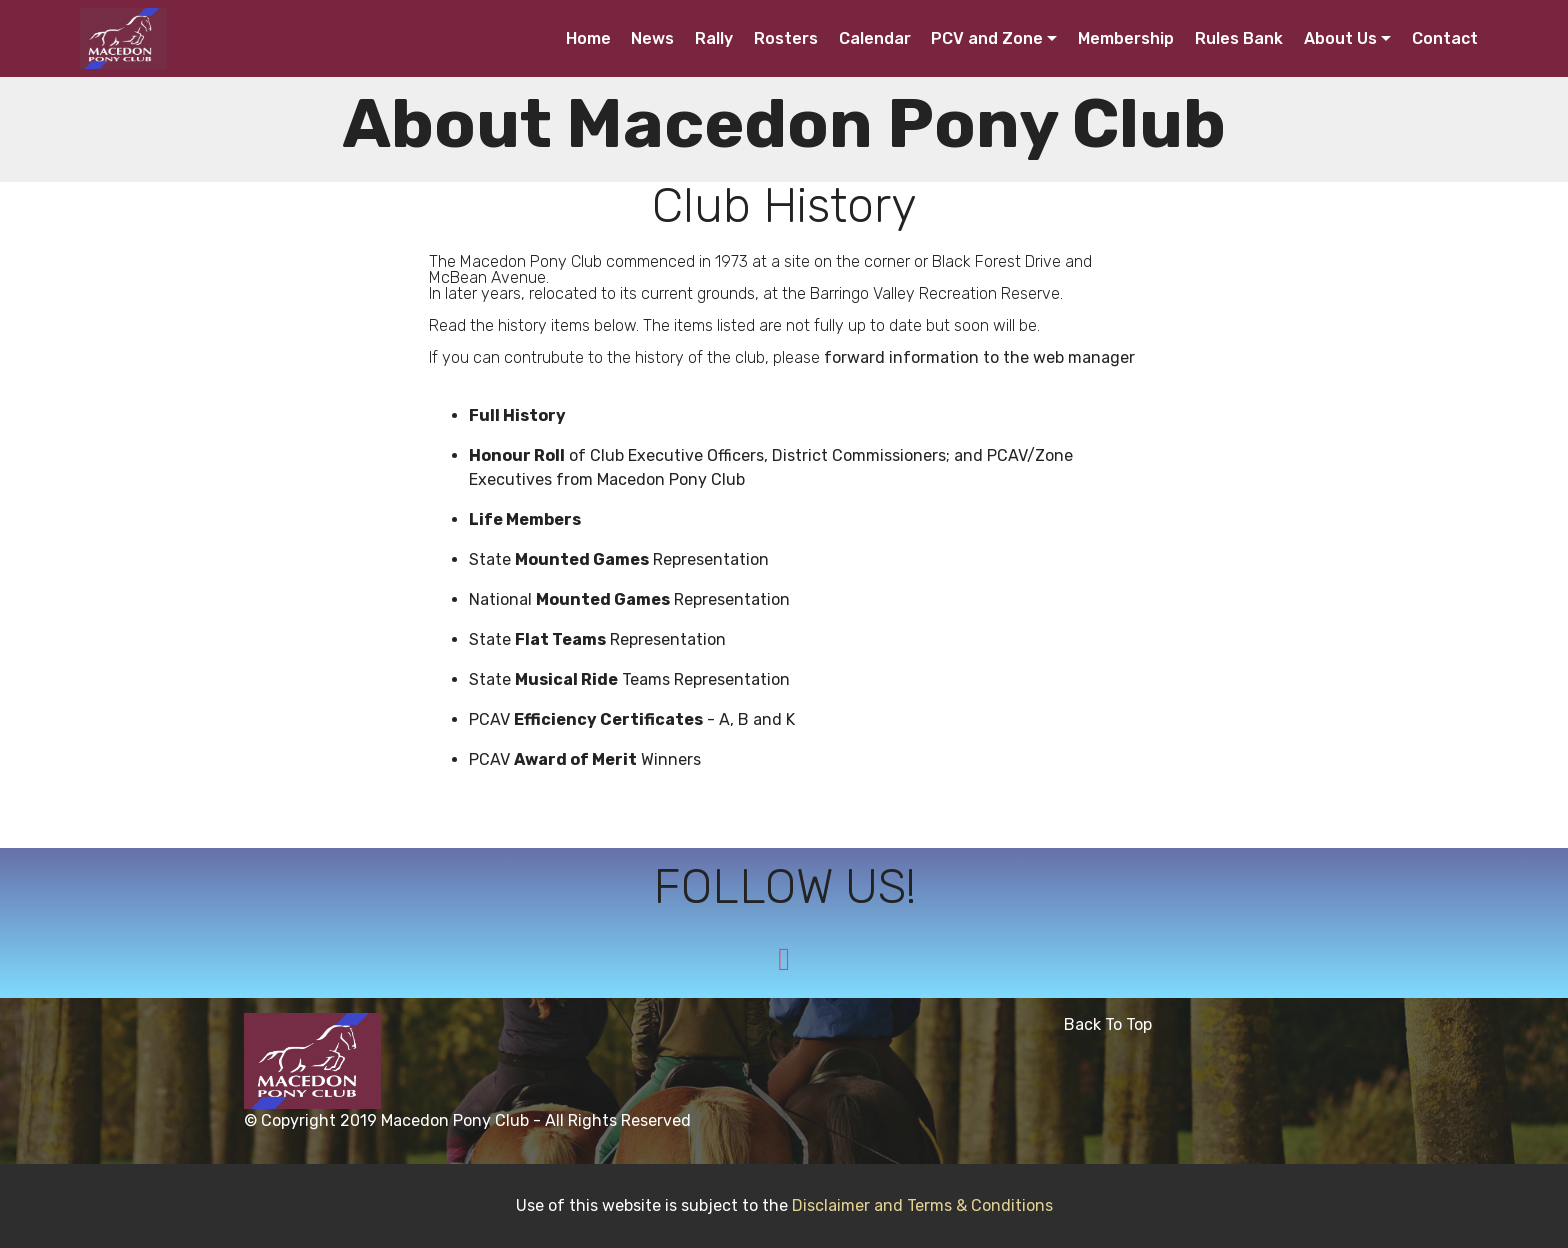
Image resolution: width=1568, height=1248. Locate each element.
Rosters (786, 38)
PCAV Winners (585, 759)
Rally (714, 38)
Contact (1445, 38)
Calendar (875, 38)
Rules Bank (1239, 38)
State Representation (619, 559)
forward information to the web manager (979, 357)
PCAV (491, 719)
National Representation (629, 599)
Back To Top (1112, 1024)
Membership (1126, 38)
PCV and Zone (987, 38)
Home (588, 38)
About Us (1340, 38)
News (652, 38)
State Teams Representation (629, 679)
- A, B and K (749, 719)
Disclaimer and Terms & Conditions (922, 1205)
